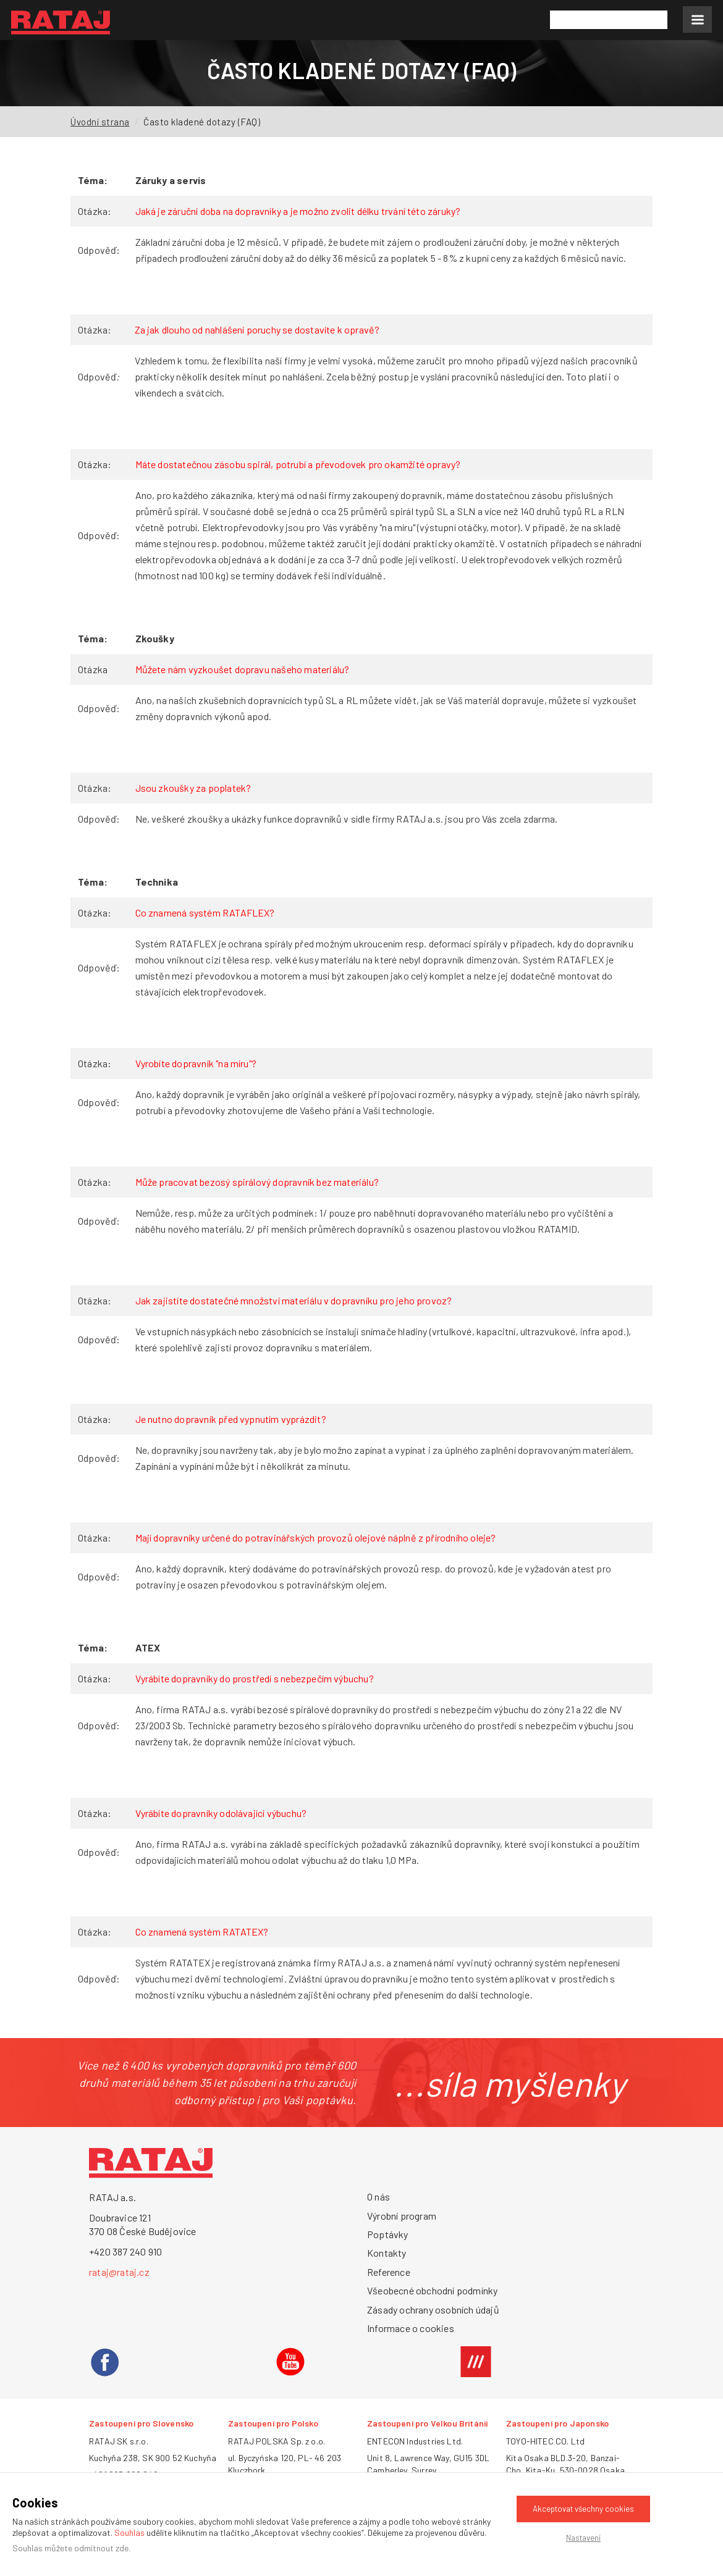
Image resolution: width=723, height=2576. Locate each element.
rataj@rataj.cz (119, 2272)
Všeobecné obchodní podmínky (432, 2290)
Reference (388, 2272)
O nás (378, 2196)
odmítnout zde (101, 2548)
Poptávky (387, 2234)
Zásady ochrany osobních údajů (433, 2309)
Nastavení (583, 2538)
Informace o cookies (410, 2328)
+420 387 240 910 (125, 2251)
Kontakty (387, 2253)
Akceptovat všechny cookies (583, 2509)
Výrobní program (401, 2215)
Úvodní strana (100, 121)
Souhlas (129, 2532)
